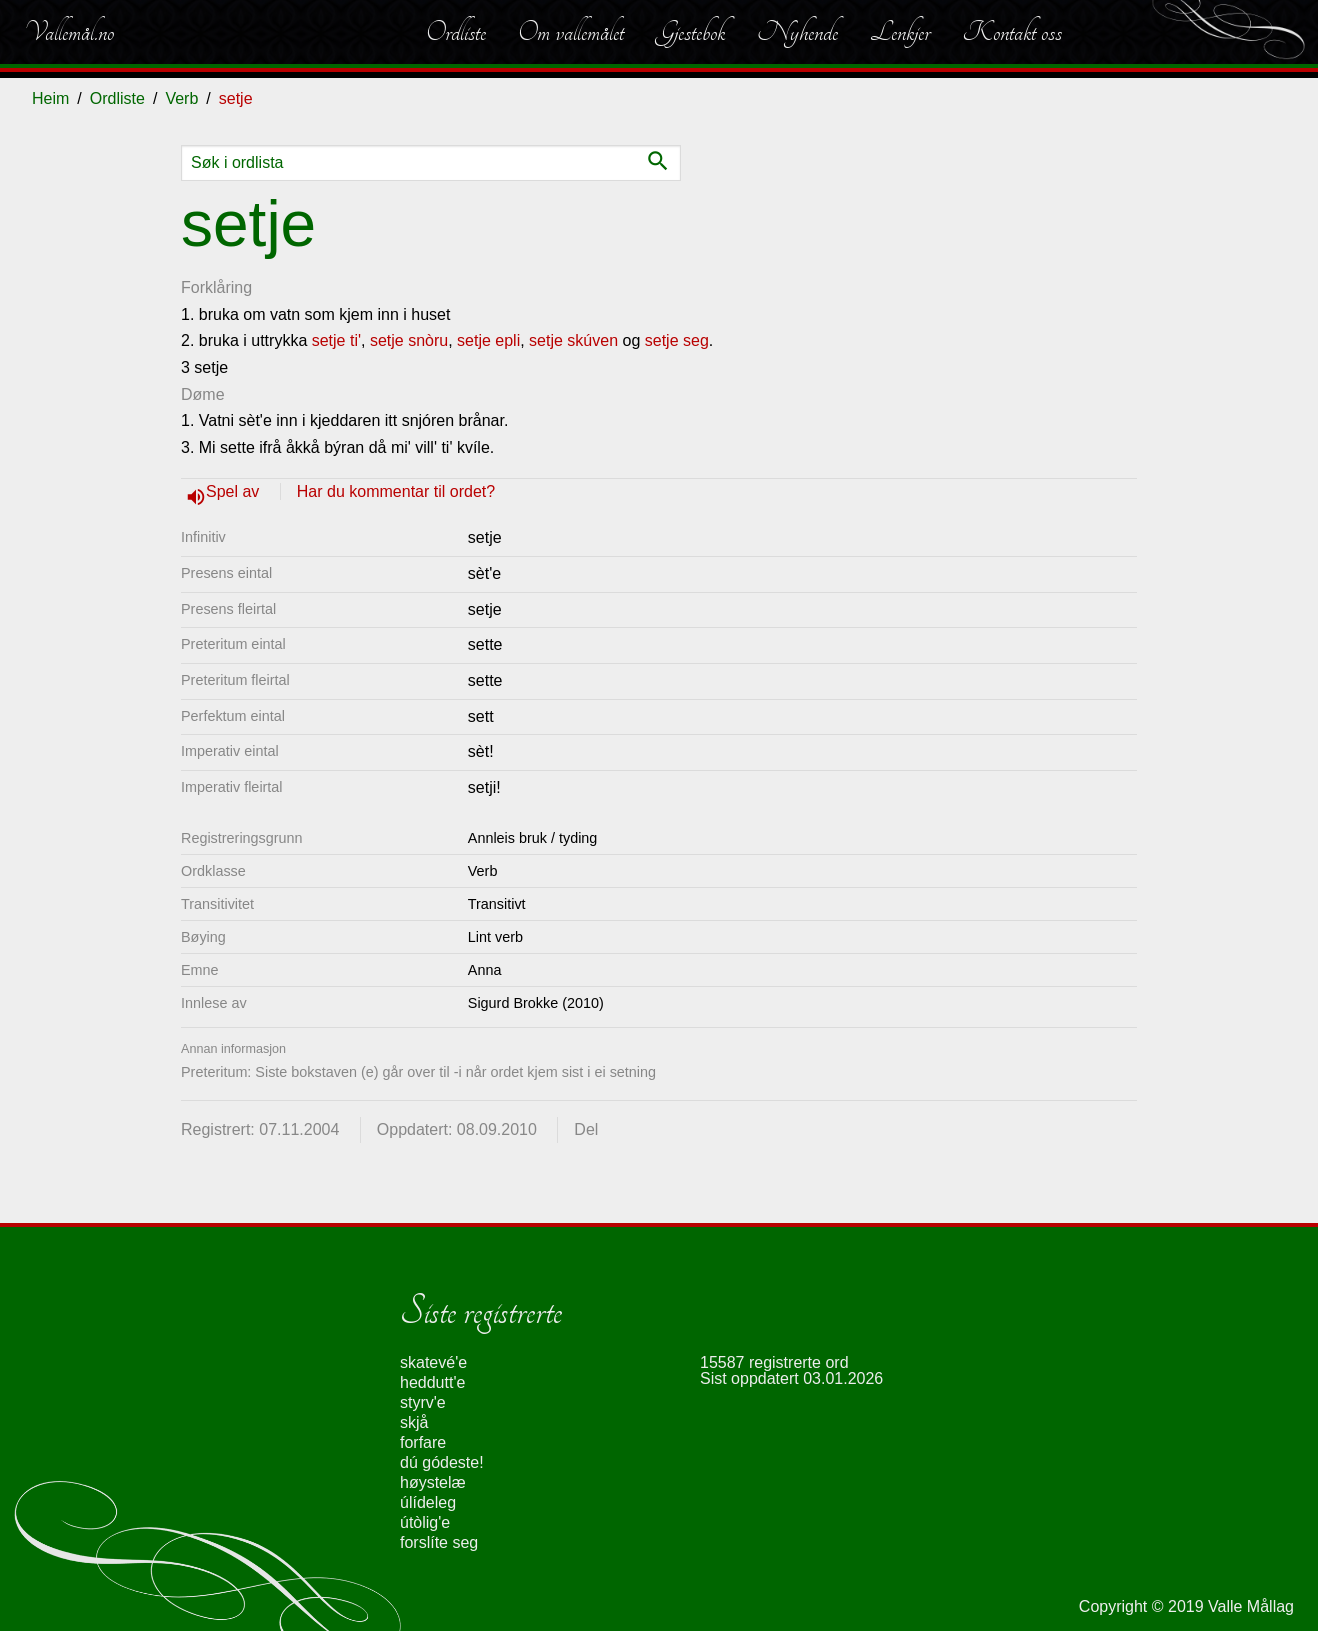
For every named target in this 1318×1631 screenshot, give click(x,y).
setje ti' (336, 340)
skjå (414, 1422)
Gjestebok (690, 32)
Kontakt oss (1012, 32)
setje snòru (409, 340)
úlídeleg (428, 1502)
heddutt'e (432, 1382)
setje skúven (573, 340)
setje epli (488, 340)
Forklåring (216, 287)
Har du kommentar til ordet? (396, 491)
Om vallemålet (571, 32)
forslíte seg (439, 1542)
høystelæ (433, 1482)
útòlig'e (425, 1522)
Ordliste (456, 32)
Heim (50, 98)
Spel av (235, 491)
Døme (203, 394)
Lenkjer (900, 32)
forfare (423, 1442)
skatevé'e (433, 1362)
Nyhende (797, 32)
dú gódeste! (442, 1462)
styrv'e (423, 1402)
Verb (181, 98)
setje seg (677, 340)
